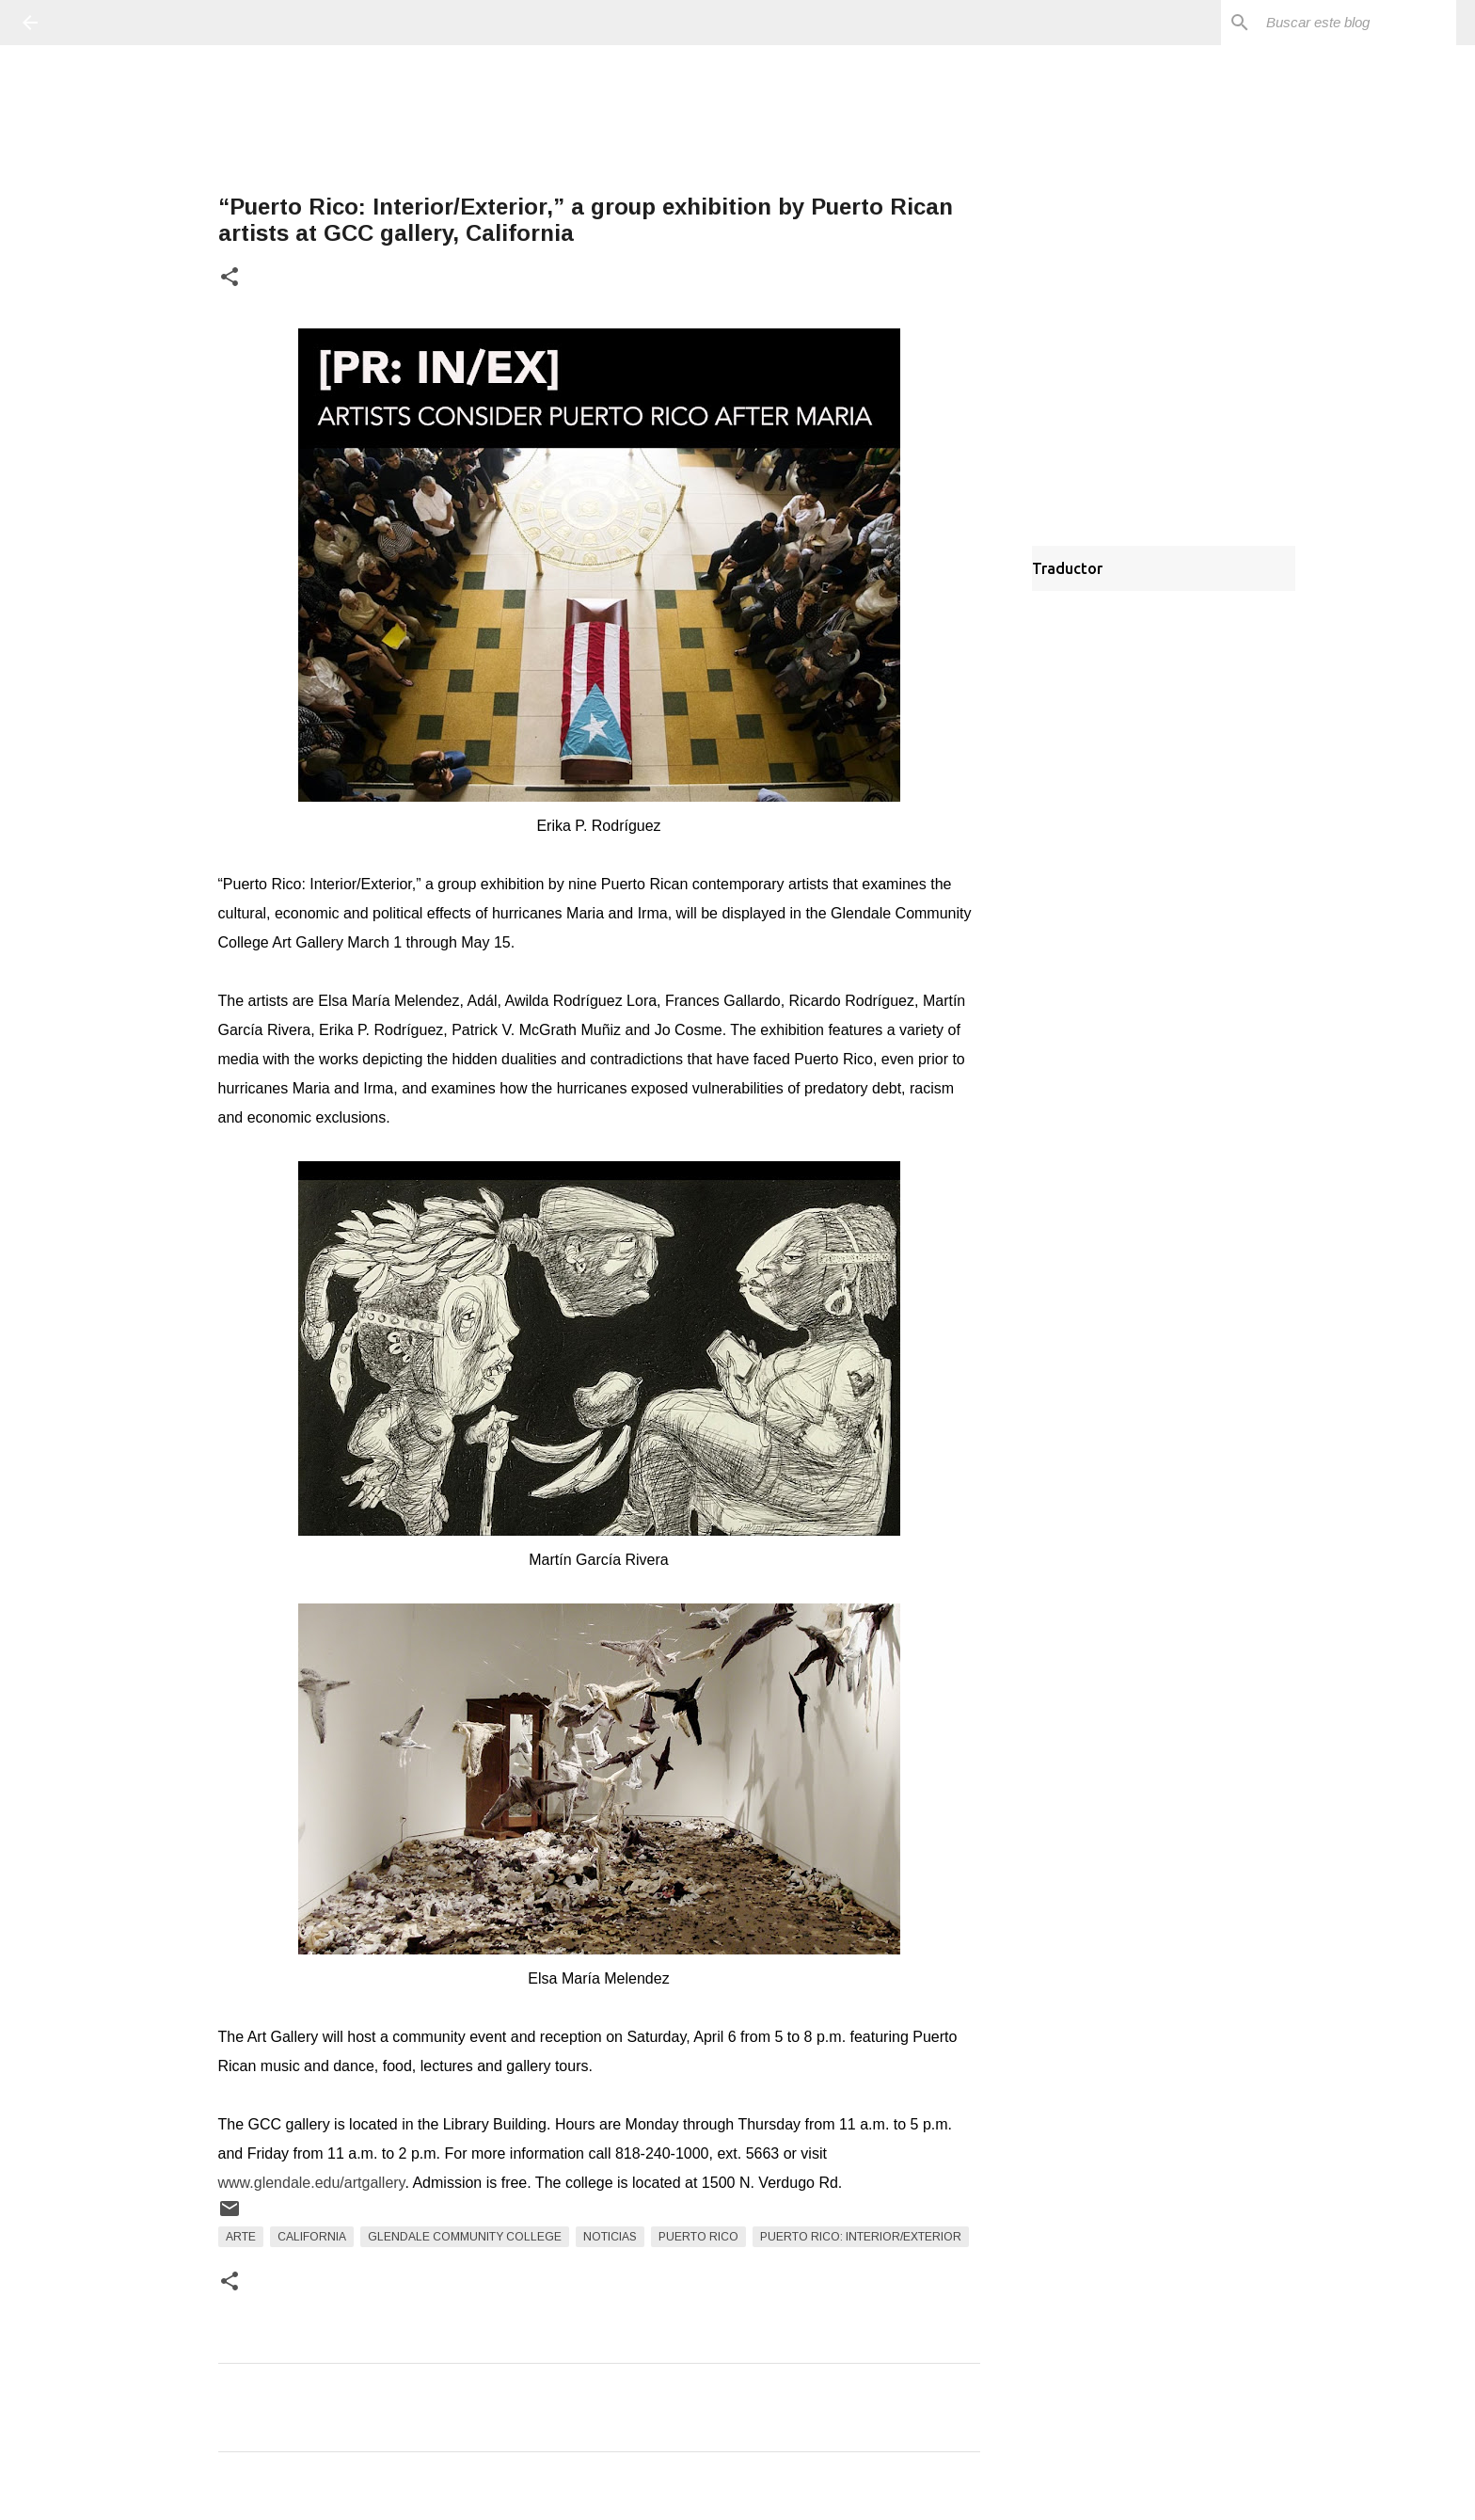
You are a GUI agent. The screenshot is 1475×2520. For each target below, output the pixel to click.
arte (241, 2236)
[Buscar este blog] (1357, 22)
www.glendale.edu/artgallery (311, 2183)
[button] (229, 278)
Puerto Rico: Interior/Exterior (860, 2236)
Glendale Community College (465, 2236)
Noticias (610, 2236)
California (312, 2236)
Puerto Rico (698, 2236)
